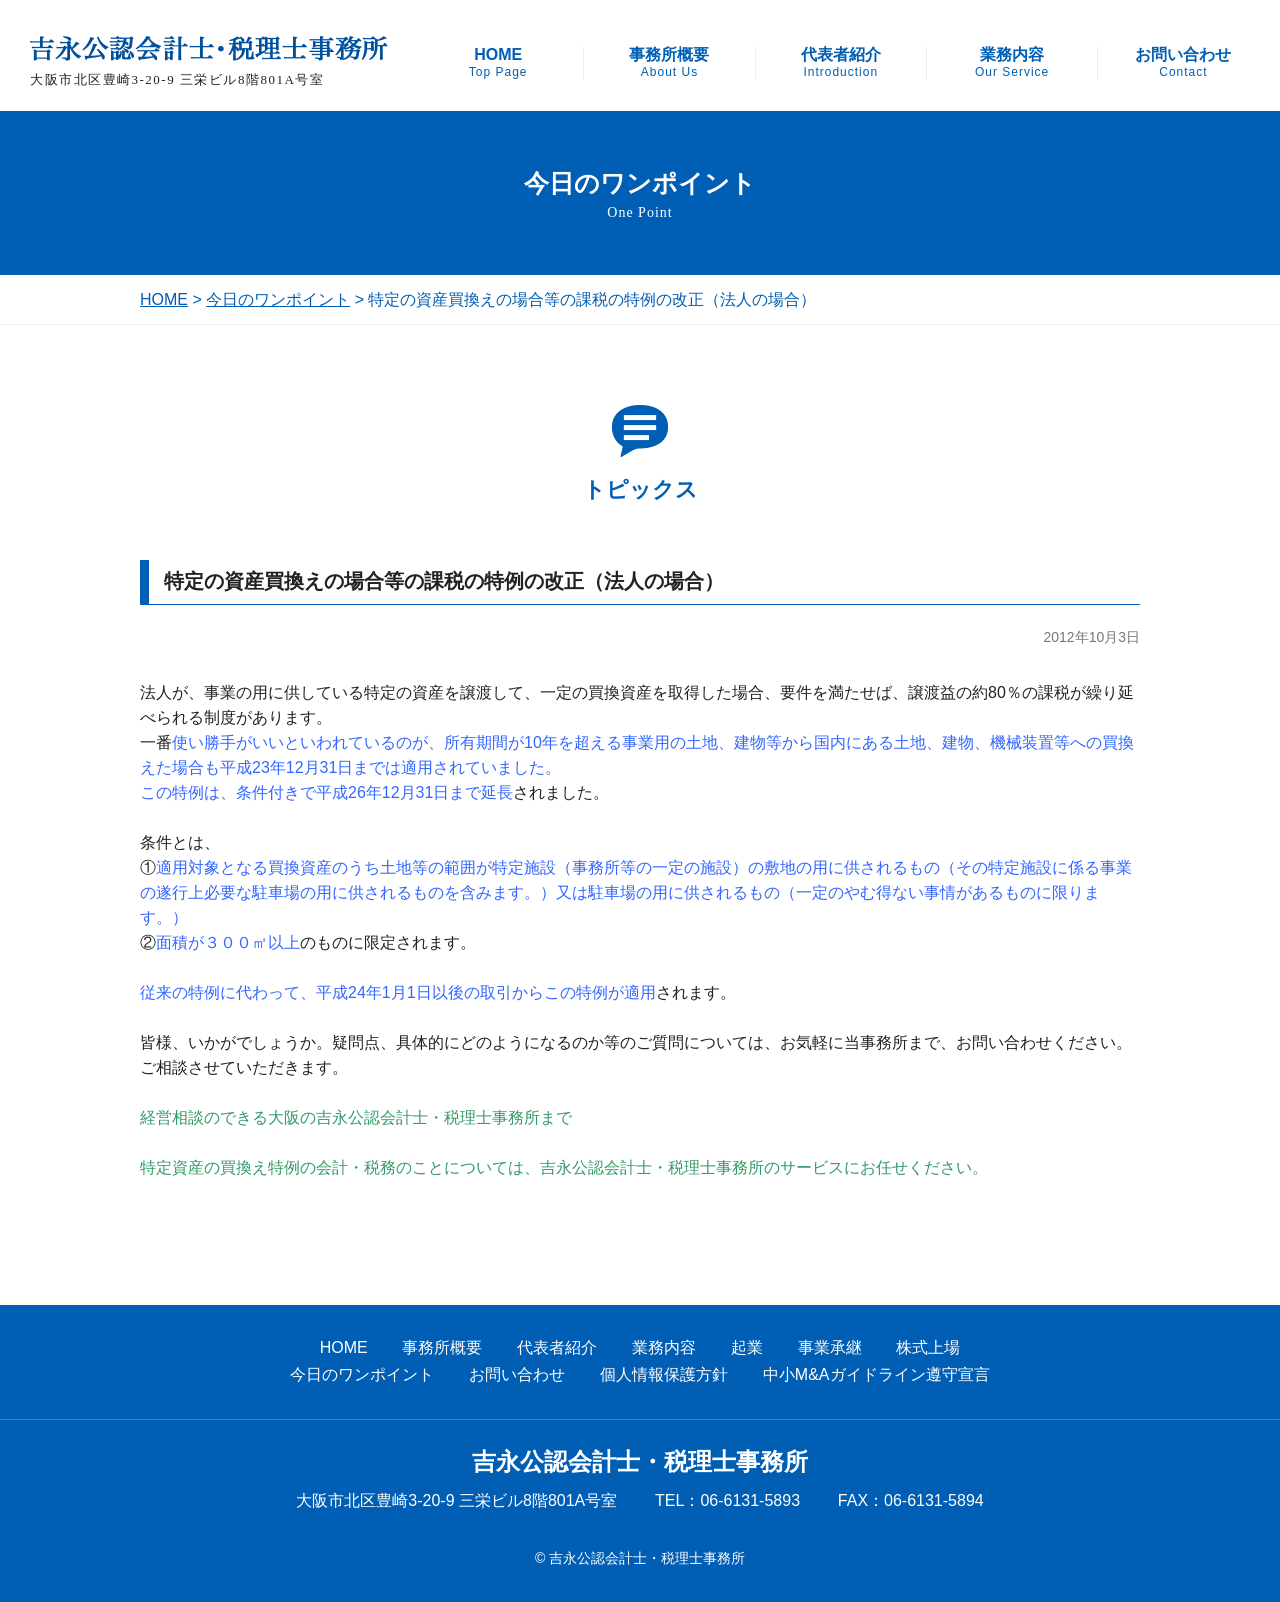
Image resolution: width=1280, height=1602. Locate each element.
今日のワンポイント (278, 299)
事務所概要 (669, 63)
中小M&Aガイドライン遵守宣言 (876, 1374)
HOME (498, 63)
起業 (747, 1347)
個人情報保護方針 (664, 1374)
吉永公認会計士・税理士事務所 (640, 1462)
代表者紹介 (841, 63)
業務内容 (1012, 63)
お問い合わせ (1183, 63)
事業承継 (830, 1347)
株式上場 (928, 1347)
